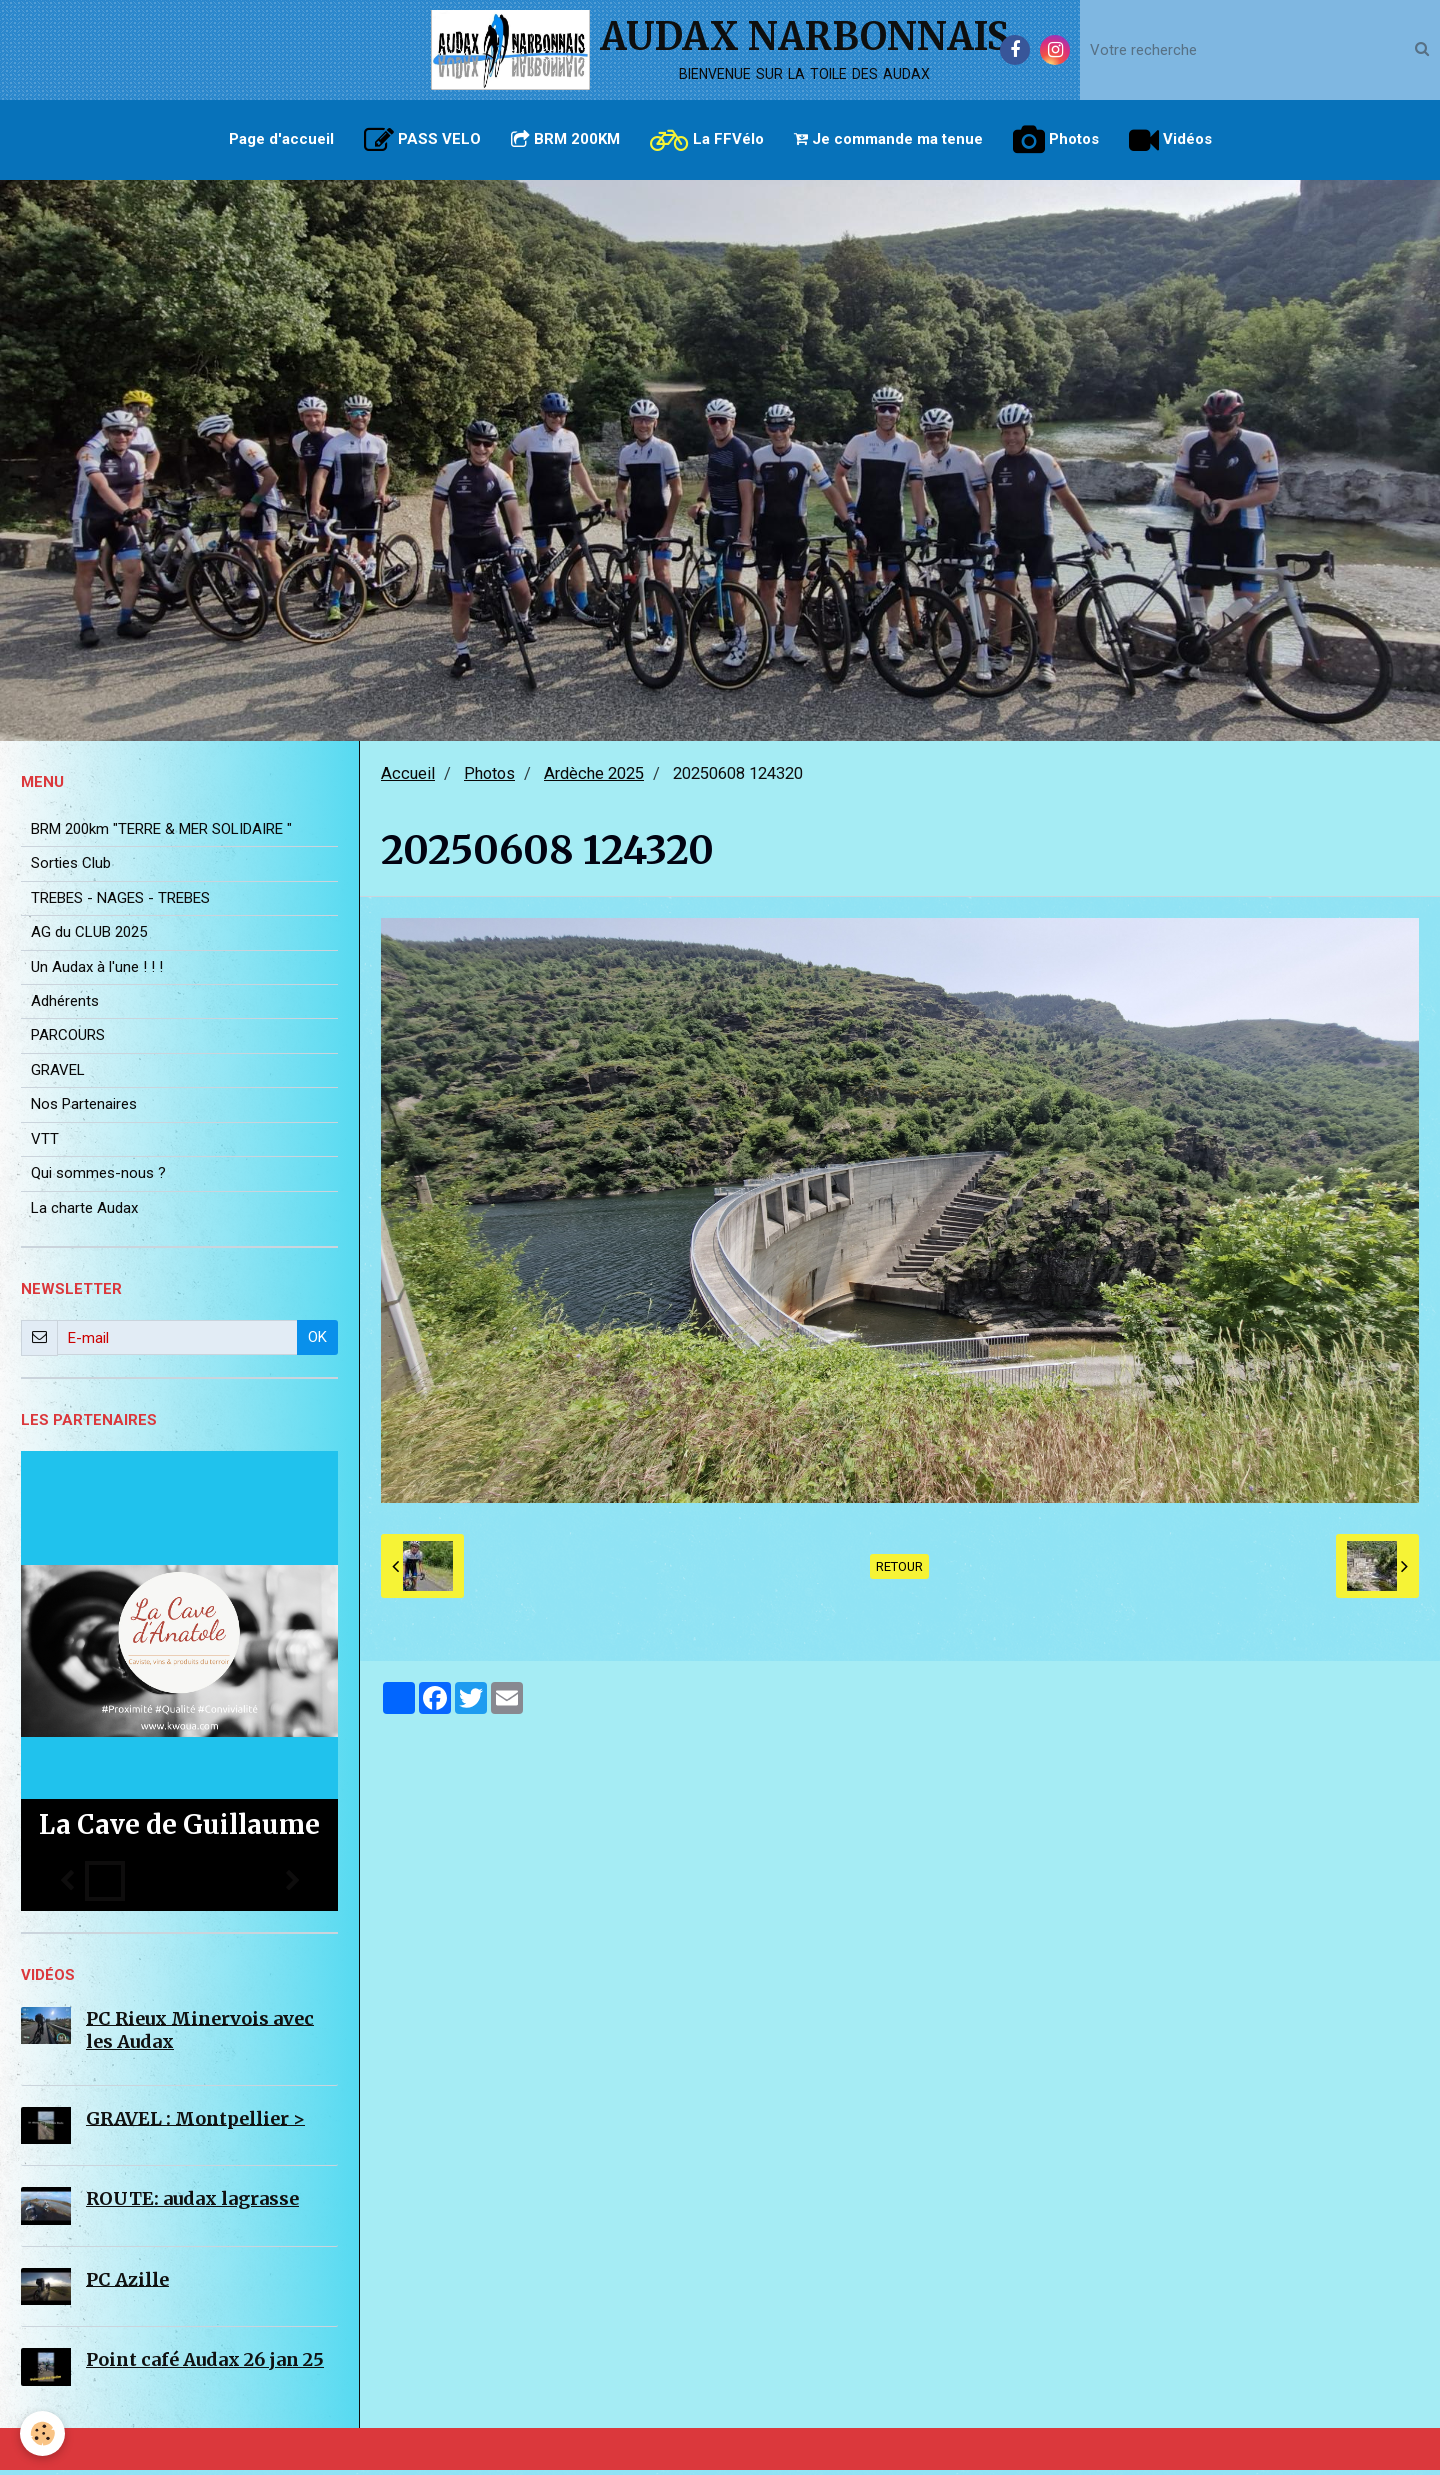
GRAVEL (58, 1075)
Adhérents (65, 1006)
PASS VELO (422, 140)
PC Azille (127, 2283)
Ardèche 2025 (594, 778)
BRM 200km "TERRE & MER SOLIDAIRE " (161, 834)
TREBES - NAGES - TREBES (120, 903)
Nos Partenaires (84, 1109)
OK (317, 1342)
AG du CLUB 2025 (89, 937)
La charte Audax (84, 1213)
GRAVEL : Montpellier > (195, 2122)
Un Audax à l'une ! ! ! (97, 972)
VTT (45, 1144)
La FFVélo (707, 140)
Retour (899, 1571)
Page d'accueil (281, 139)
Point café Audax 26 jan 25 (205, 2364)
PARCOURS (68, 1040)
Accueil (408, 778)
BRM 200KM (565, 139)
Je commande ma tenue (888, 139)
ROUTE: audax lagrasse (192, 2203)
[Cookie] (42, 2433)
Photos (1056, 140)
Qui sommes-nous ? (98, 1178)
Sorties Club (71, 868)
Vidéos (1170, 140)
